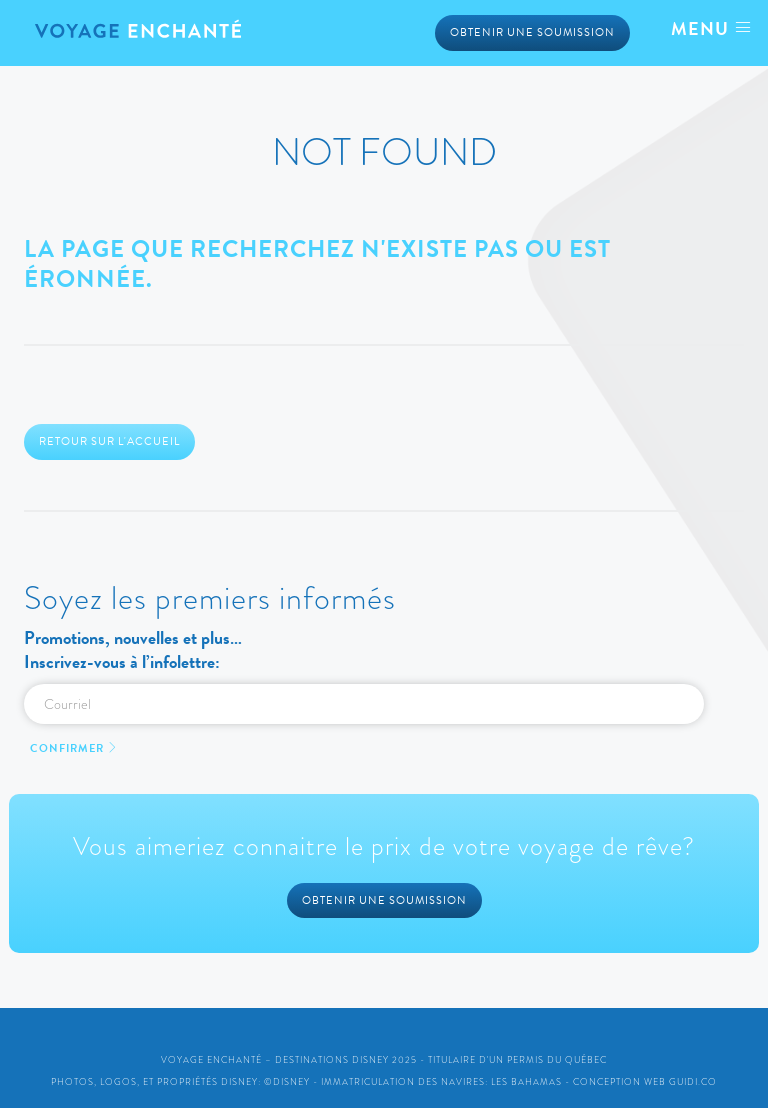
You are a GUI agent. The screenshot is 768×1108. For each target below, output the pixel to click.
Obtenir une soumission (532, 32)
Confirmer (74, 748)
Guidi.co (693, 1082)
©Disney (287, 1082)
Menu (712, 28)
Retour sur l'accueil (109, 441)
